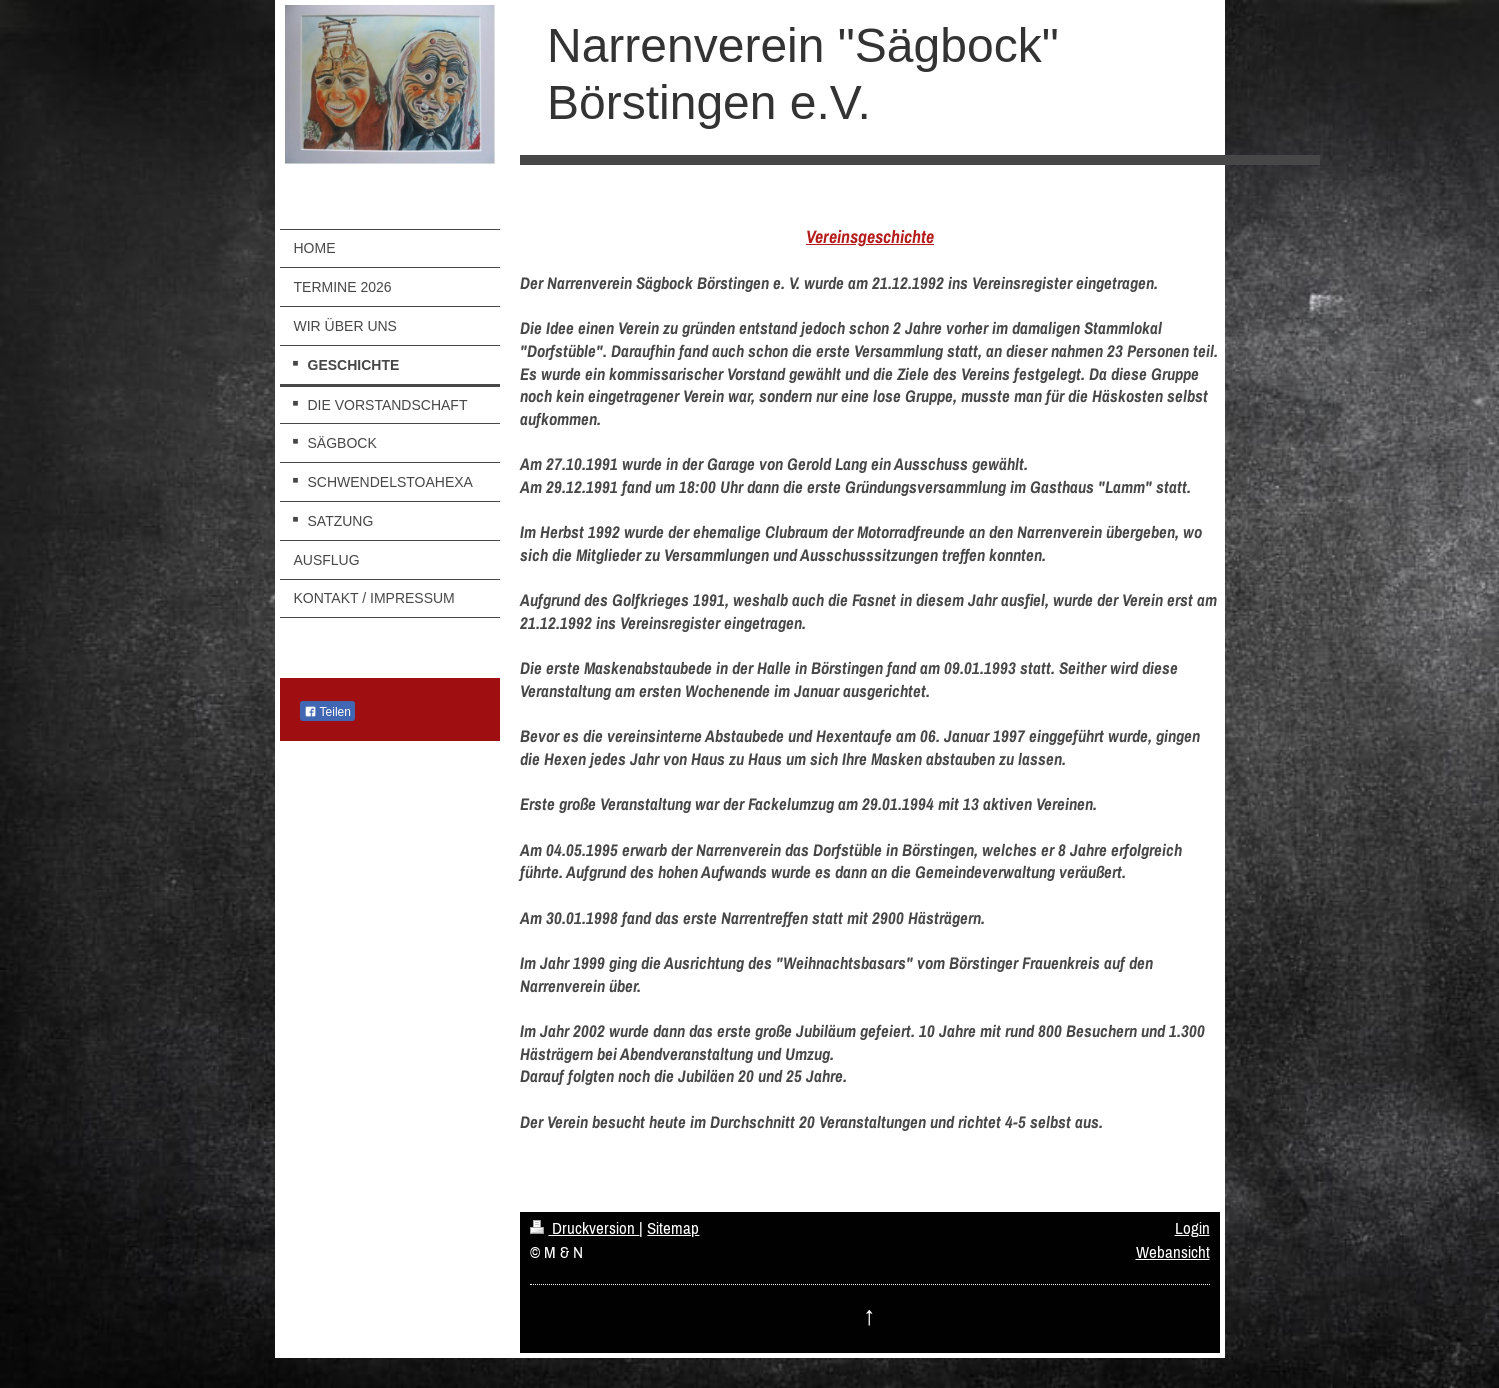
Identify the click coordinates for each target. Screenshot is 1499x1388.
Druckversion (584, 1228)
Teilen (327, 712)
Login (1192, 1228)
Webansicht (1173, 1252)
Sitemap (673, 1228)
